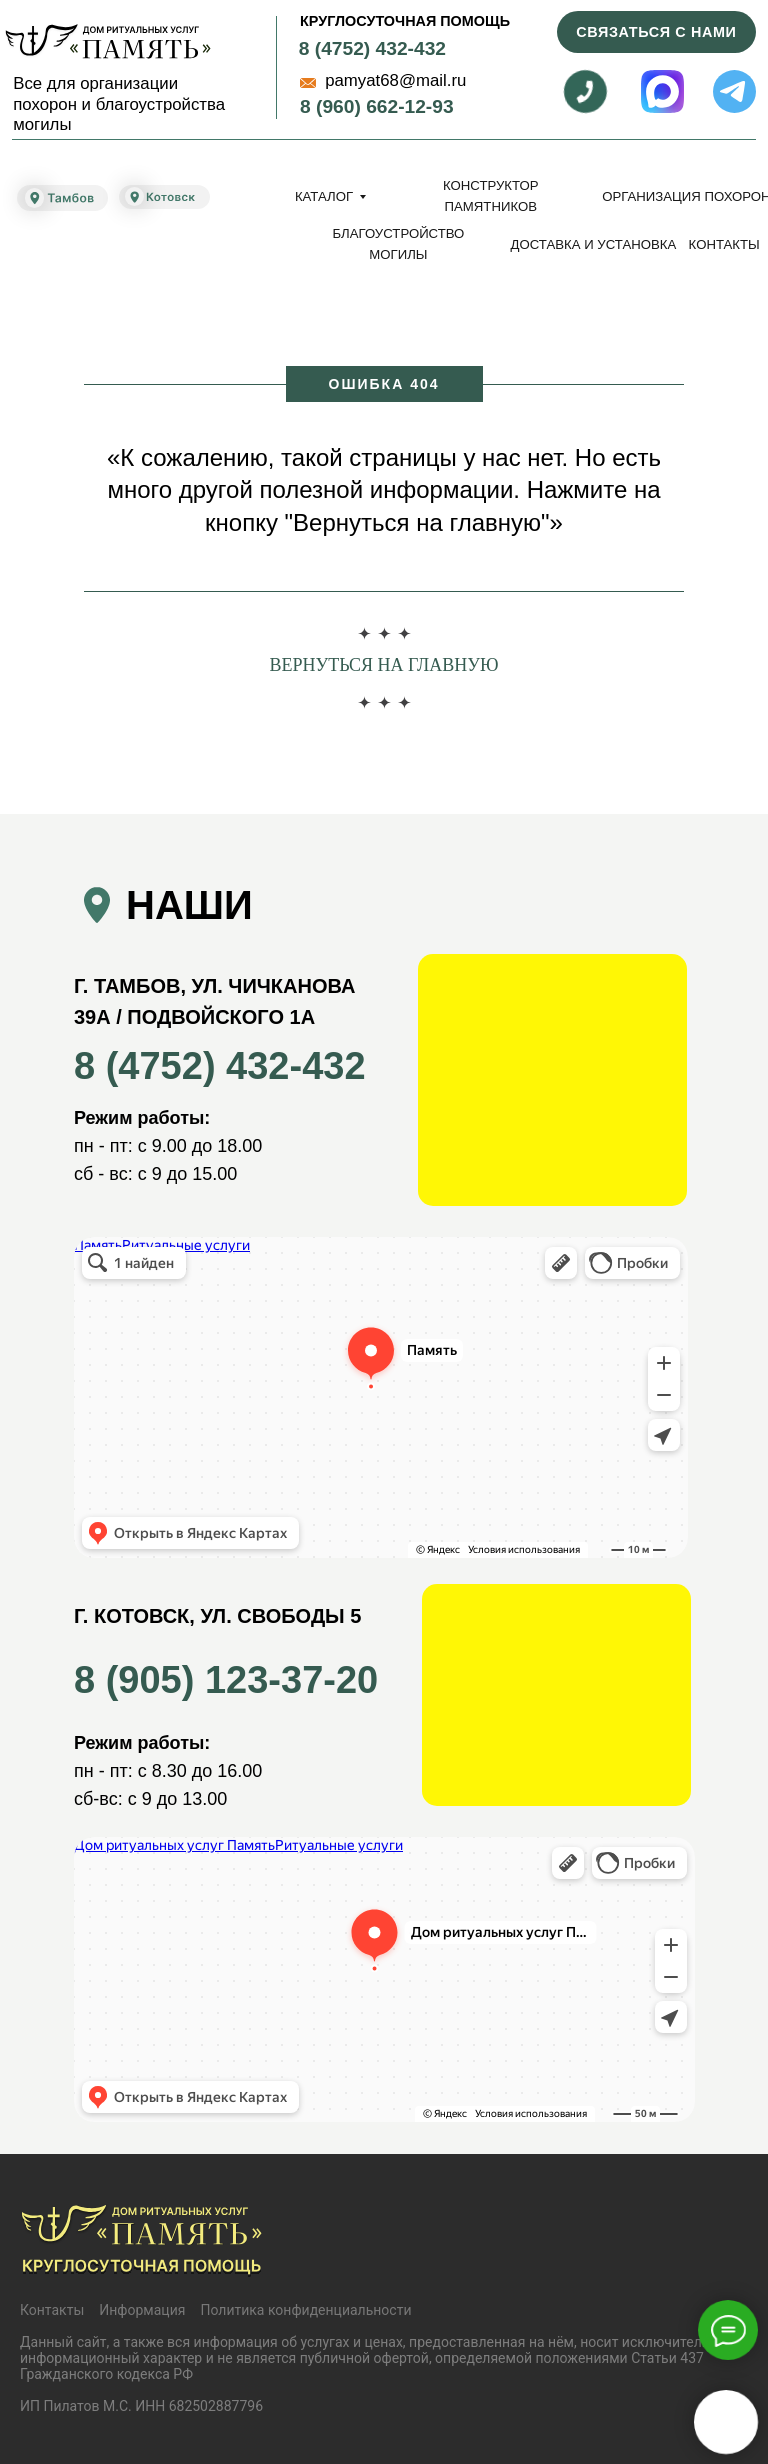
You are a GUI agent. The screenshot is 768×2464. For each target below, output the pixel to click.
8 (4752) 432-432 (372, 48)
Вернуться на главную (383, 665)
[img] (108, 41)
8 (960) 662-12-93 (377, 106)
